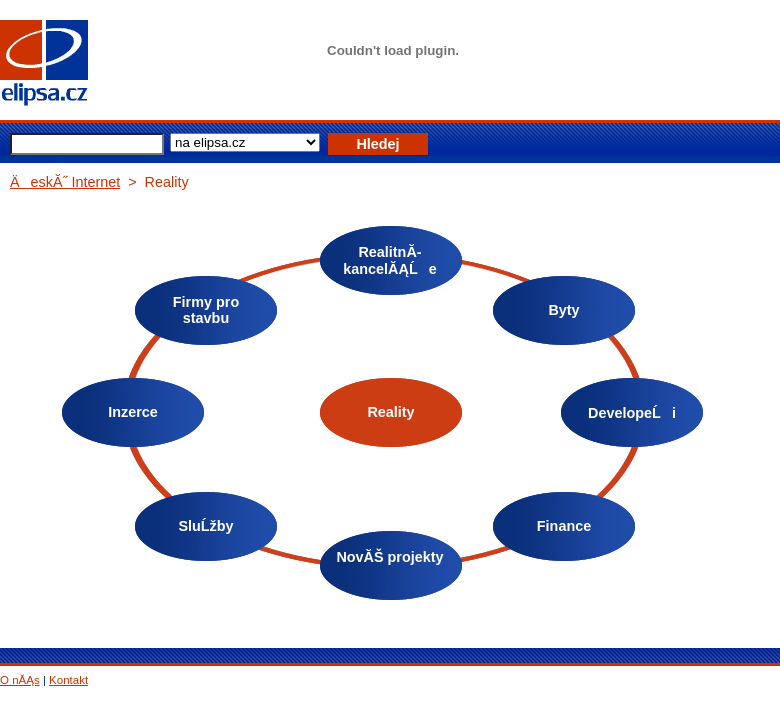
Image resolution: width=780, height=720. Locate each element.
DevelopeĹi (632, 413)
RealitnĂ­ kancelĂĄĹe (389, 260)
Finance (564, 526)
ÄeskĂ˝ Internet (65, 182)
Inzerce (133, 412)
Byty (563, 310)
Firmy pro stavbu (206, 310)
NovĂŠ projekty (389, 557)
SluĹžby (205, 526)
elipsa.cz (75, 65)
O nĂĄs (20, 680)
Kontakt (68, 680)
